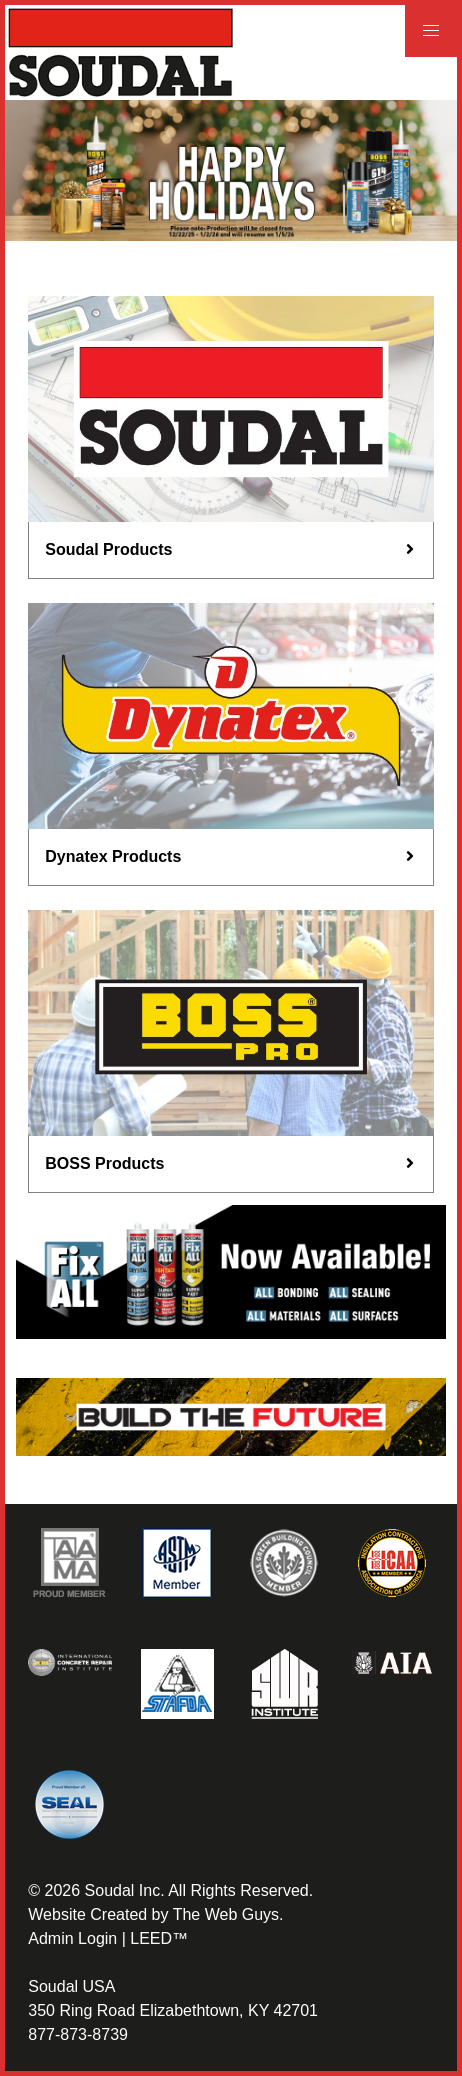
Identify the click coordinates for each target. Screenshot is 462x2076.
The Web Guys (226, 1914)
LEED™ (159, 1938)
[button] (431, 31)
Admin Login (72, 1938)
